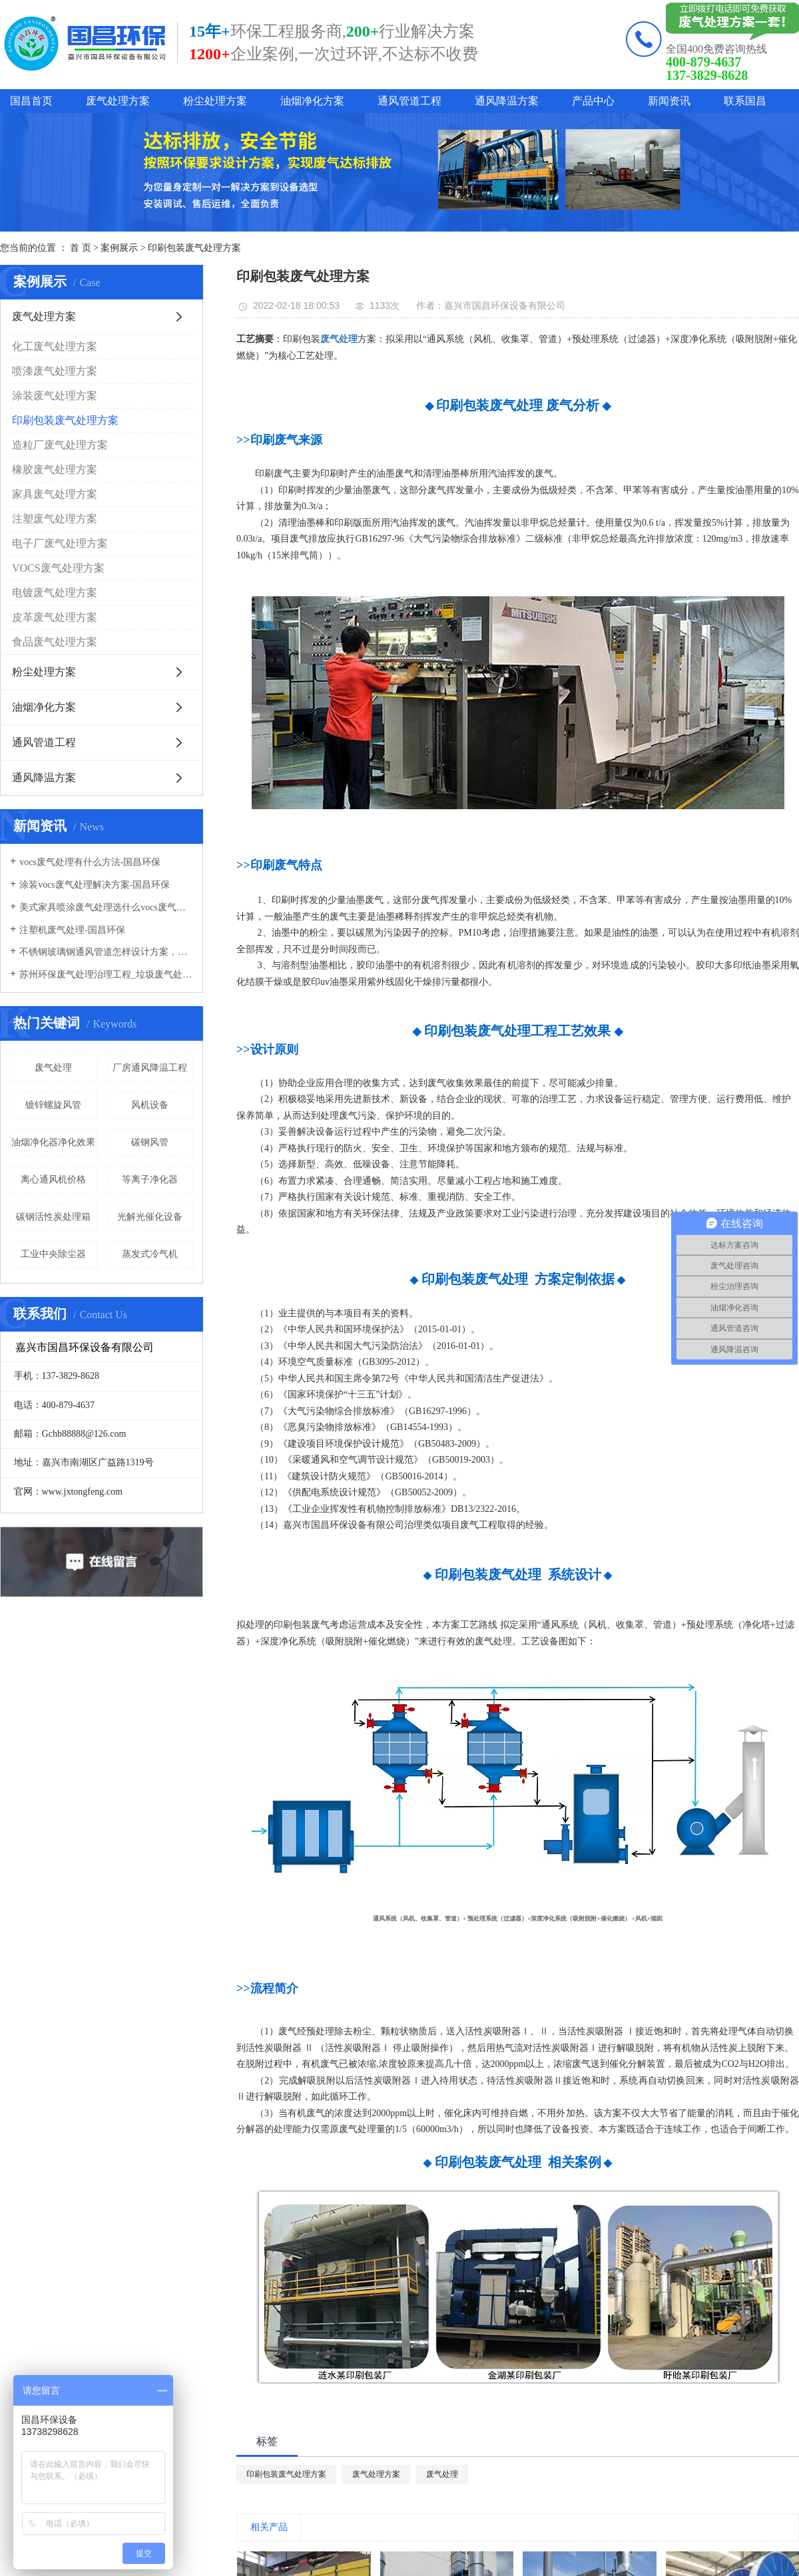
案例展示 (119, 248)
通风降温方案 (507, 100)
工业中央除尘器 (53, 1254)
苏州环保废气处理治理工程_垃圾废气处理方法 (106, 975)
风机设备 (149, 1105)
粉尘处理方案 (215, 100)
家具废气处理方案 (54, 494)
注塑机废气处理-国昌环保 (72, 930)
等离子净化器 (150, 1180)
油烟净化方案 (312, 100)
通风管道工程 (409, 100)
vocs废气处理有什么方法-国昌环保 (89, 862)
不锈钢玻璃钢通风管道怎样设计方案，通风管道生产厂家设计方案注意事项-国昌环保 (106, 952)
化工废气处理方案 (54, 346)
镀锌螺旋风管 (53, 1105)
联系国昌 (745, 100)
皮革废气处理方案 (54, 617)
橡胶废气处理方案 (54, 469)
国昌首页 (31, 100)
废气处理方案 (118, 100)
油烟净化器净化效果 (53, 1142)
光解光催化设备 (149, 1217)
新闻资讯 (669, 100)
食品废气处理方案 (54, 641)
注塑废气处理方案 (54, 518)
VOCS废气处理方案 (58, 568)
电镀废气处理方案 (54, 592)
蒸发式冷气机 (150, 1254)
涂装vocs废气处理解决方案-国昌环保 (94, 885)
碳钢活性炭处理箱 (53, 1217)
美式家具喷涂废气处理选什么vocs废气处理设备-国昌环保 (106, 907)
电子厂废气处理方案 (60, 543)
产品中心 (593, 100)
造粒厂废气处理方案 (60, 445)
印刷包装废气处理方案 (194, 248)
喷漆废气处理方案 (54, 371)
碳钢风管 (149, 1142)
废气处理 (53, 1068)
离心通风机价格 (53, 1180)
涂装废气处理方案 (54, 395)
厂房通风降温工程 (150, 1068)
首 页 (80, 248)
